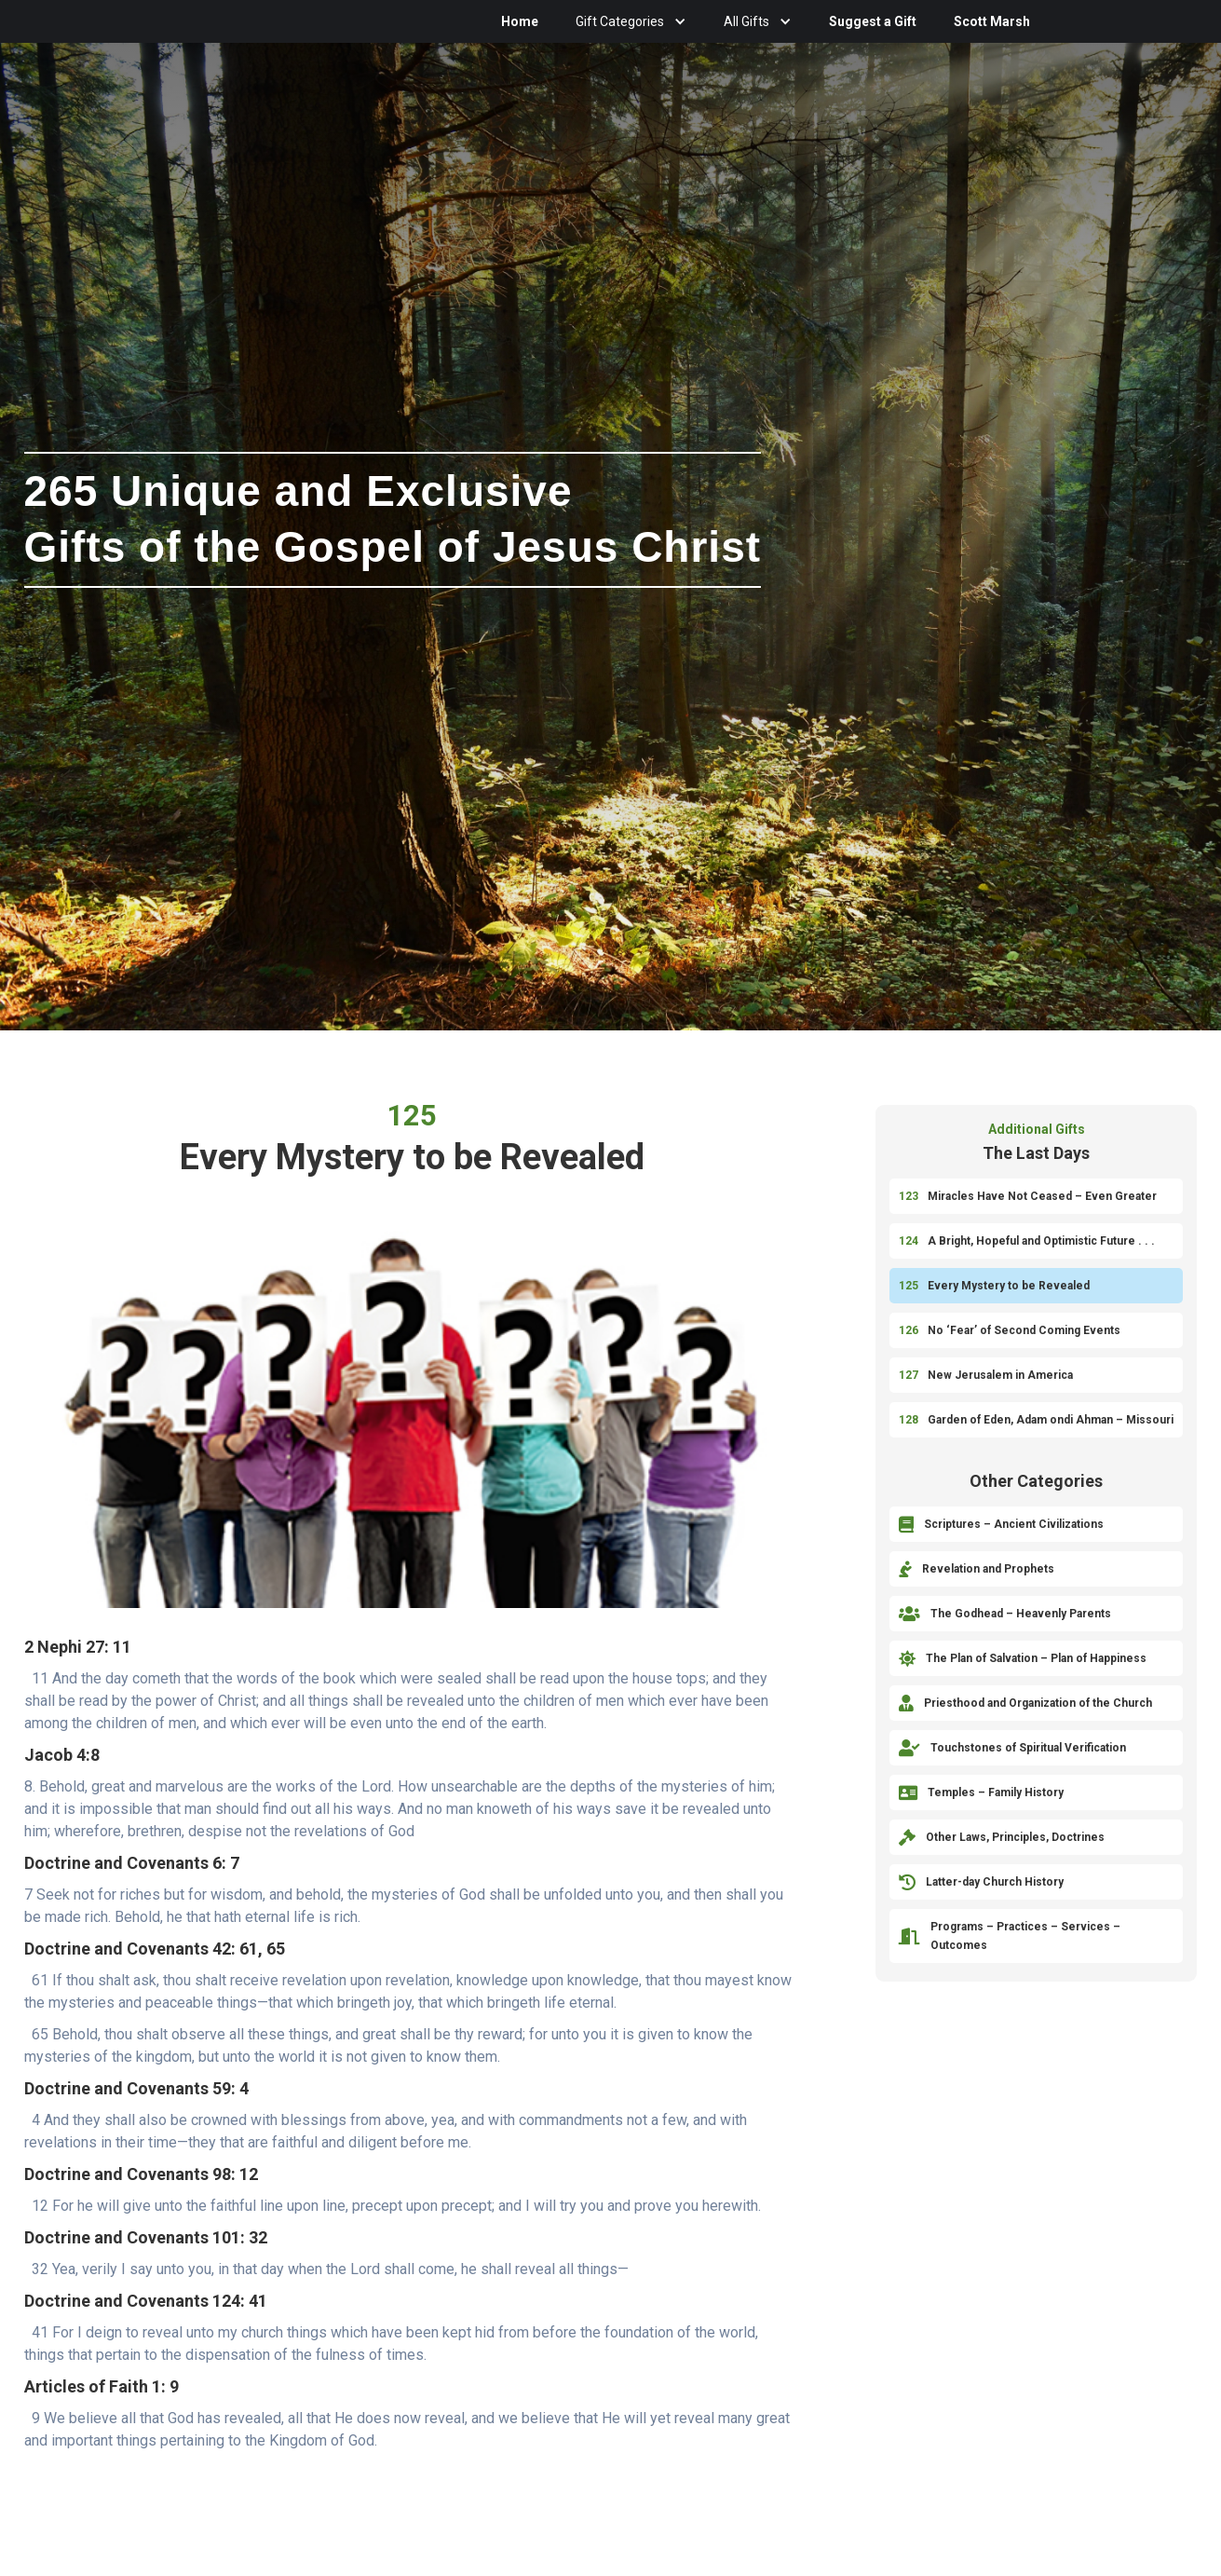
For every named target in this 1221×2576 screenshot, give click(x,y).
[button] (631, 21)
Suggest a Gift (872, 21)
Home (519, 21)
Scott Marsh (992, 21)
